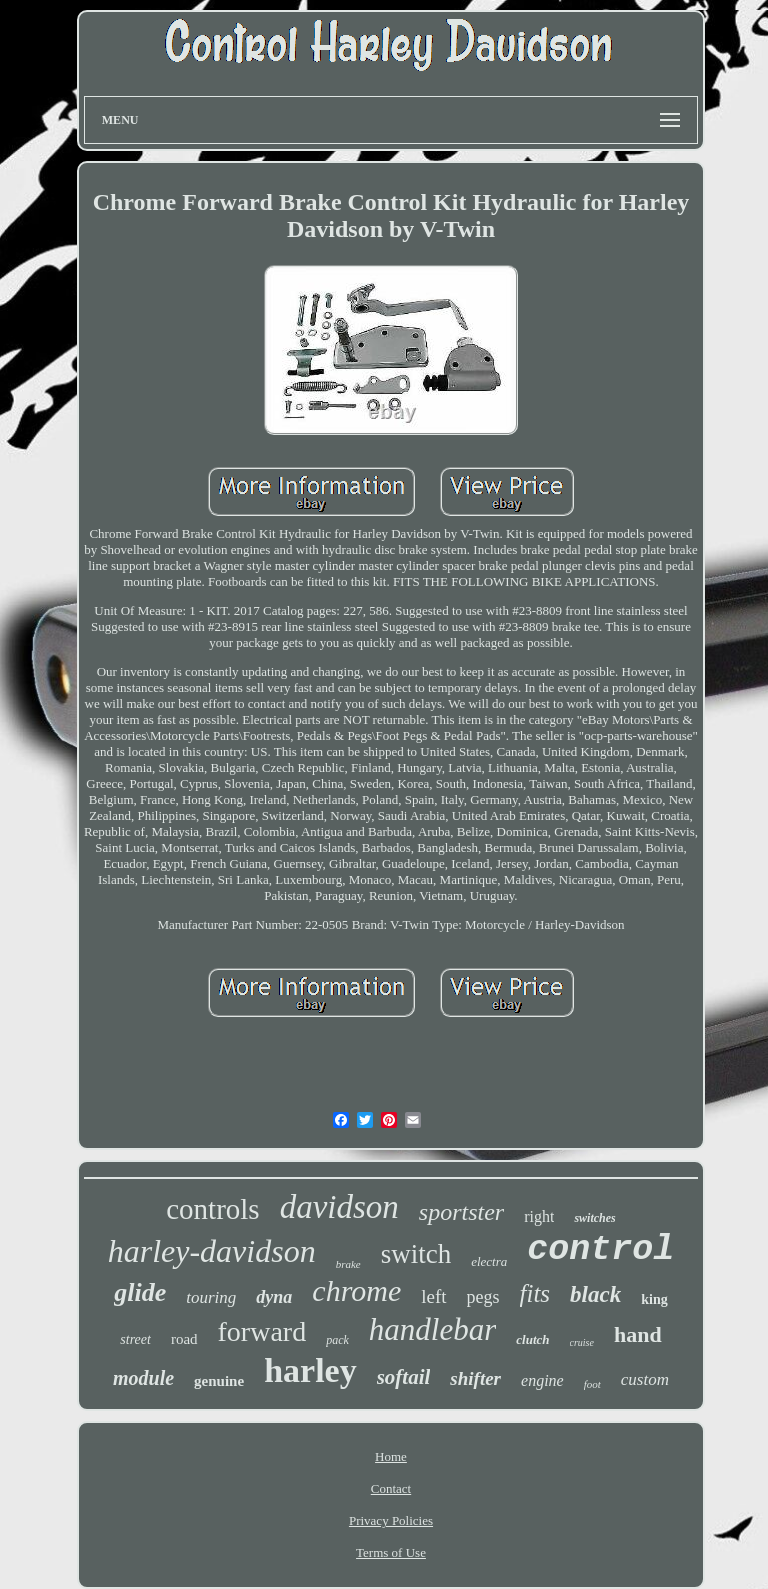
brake (348, 1264)
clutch (532, 1339)
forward (262, 1331)
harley (310, 1370)
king (654, 1299)
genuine (219, 1381)
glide (140, 1292)
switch (416, 1254)
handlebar (432, 1329)
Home (391, 1456)
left (433, 1296)
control (600, 1250)
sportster (461, 1212)
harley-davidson (212, 1251)
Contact (391, 1488)
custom (645, 1379)
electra (489, 1261)
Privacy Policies (391, 1520)
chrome (356, 1290)
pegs (483, 1297)
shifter (475, 1378)
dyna (274, 1297)
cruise (582, 1342)
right (539, 1216)
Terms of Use (391, 1552)
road (184, 1339)
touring (211, 1297)
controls (212, 1209)
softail (404, 1377)
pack (337, 1340)
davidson (339, 1207)
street (135, 1339)
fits (535, 1293)
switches (594, 1218)
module (143, 1378)
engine (542, 1380)
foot (592, 1384)
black (595, 1294)
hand (638, 1334)
